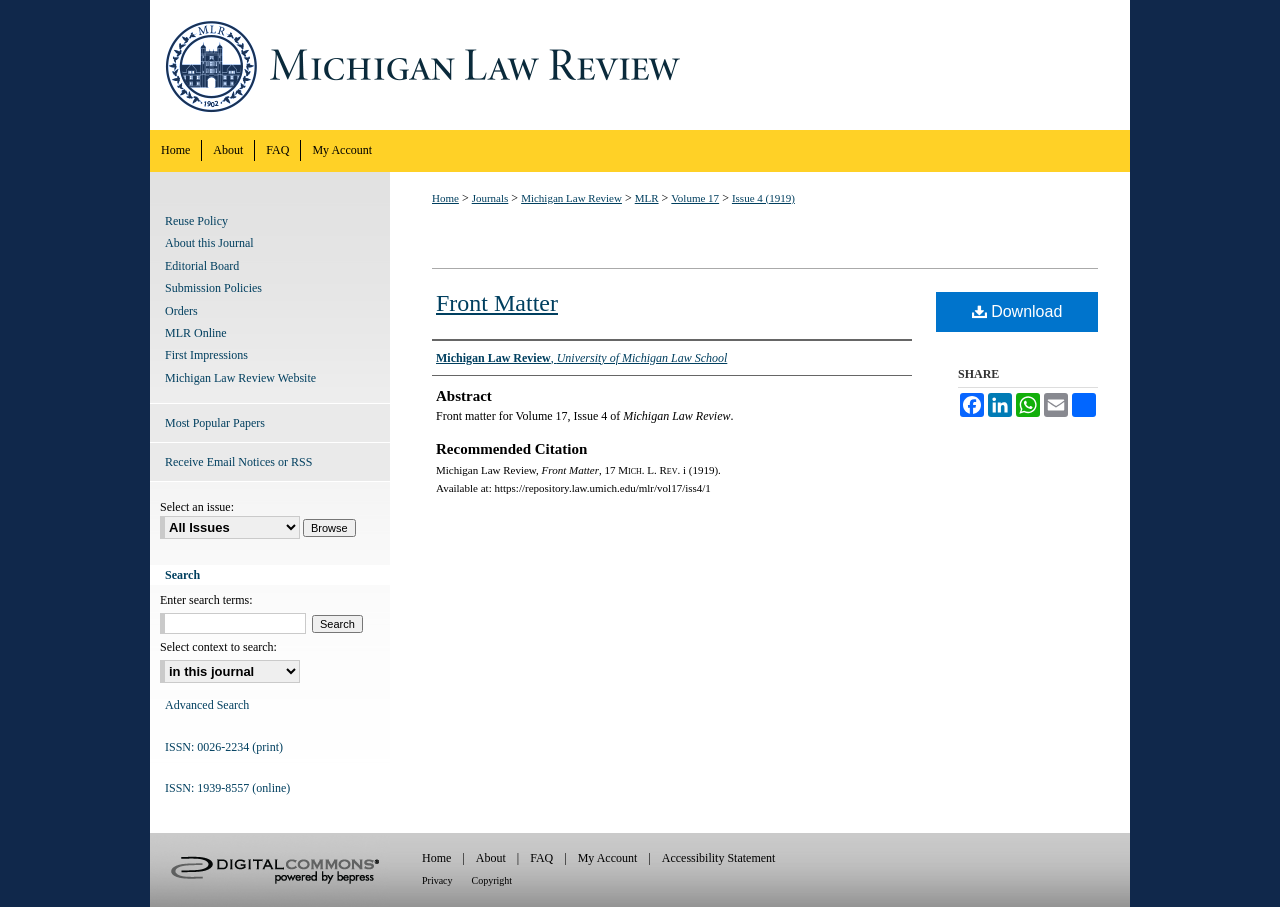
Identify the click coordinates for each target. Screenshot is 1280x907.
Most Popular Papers (215, 423)
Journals (490, 198)
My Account (608, 858)
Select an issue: (197, 507)
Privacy (437, 880)
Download (1017, 311)
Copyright (492, 880)
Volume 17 (695, 198)
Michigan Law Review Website (240, 378)
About (491, 858)
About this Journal (209, 243)
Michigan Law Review (640, 65)
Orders (181, 311)
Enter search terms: (206, 600)
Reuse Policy (196, 221)
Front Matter (497, 303)
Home (445, 198)
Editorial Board (202, 266)
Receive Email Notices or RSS (238, 462)
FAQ (541, 858)
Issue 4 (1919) (763, 198)
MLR (647, 198)
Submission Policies (213, 288)
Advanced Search (207, 705)
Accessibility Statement (719, 858)
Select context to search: (218, 647)
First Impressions (206, 355)
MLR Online (196, 333)
